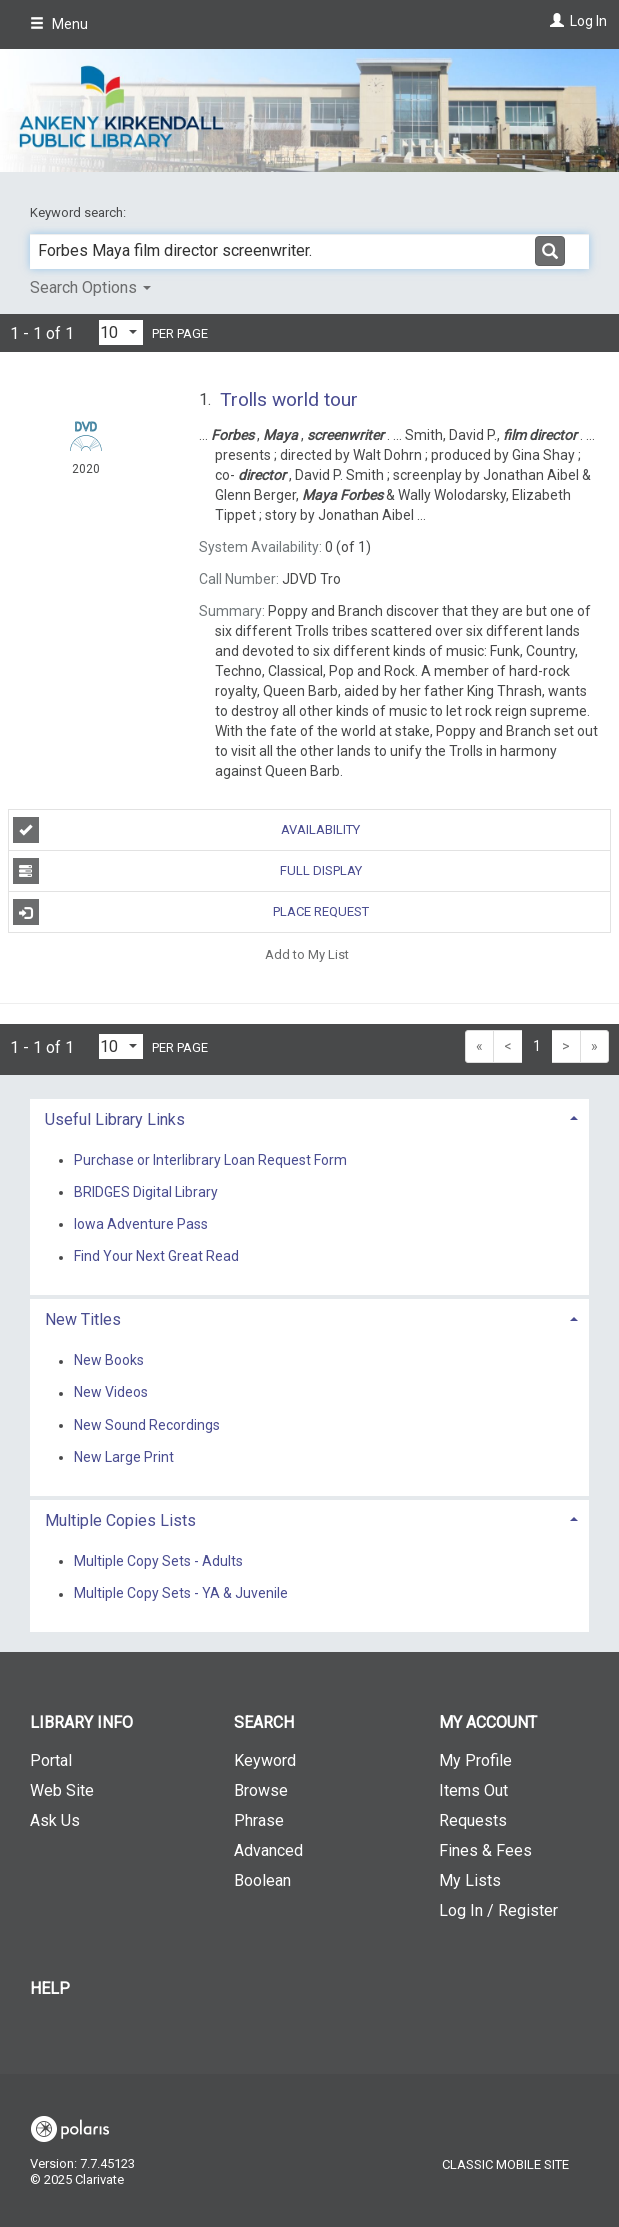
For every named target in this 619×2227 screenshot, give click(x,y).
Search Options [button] (90, 287)
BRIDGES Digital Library (146, 1192)
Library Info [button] (81, 1722)
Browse (261, 1790)
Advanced (268, 1850)
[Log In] (554, 21)
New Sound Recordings (147, 1425)
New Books (109, 1361)
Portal (51, 1760)
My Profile (475, 1760)
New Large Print (124, 1457)
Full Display (187, 871)
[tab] (309, 1117)
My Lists (470, 1880)
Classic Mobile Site (505, 2164)
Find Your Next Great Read (156, 1257)
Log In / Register (498, 1910)
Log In (588, 21)
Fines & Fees (485, 1850)
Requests (473, 1820)
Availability (187, 830)
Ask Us (55, 1820)
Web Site (62, 1790)
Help (50, 1988)
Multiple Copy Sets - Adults (158, 1561)
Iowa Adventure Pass (141, 1224)
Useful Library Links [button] (115, 1119)
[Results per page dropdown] (121, 332)
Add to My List (307, 953)
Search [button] (264, 1722)
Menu (59, 24)
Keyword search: (79, 212)
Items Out (473, 1790)
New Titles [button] (83, 1319)
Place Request (191, 912)
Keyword (265, 1760)
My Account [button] (488, 1722)
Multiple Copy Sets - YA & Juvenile (181, 1594)
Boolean (262, 1880)
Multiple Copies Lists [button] (120, 1520)
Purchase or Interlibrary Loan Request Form (210, 1160)
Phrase (259, 1820)
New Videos (111, 1393)
